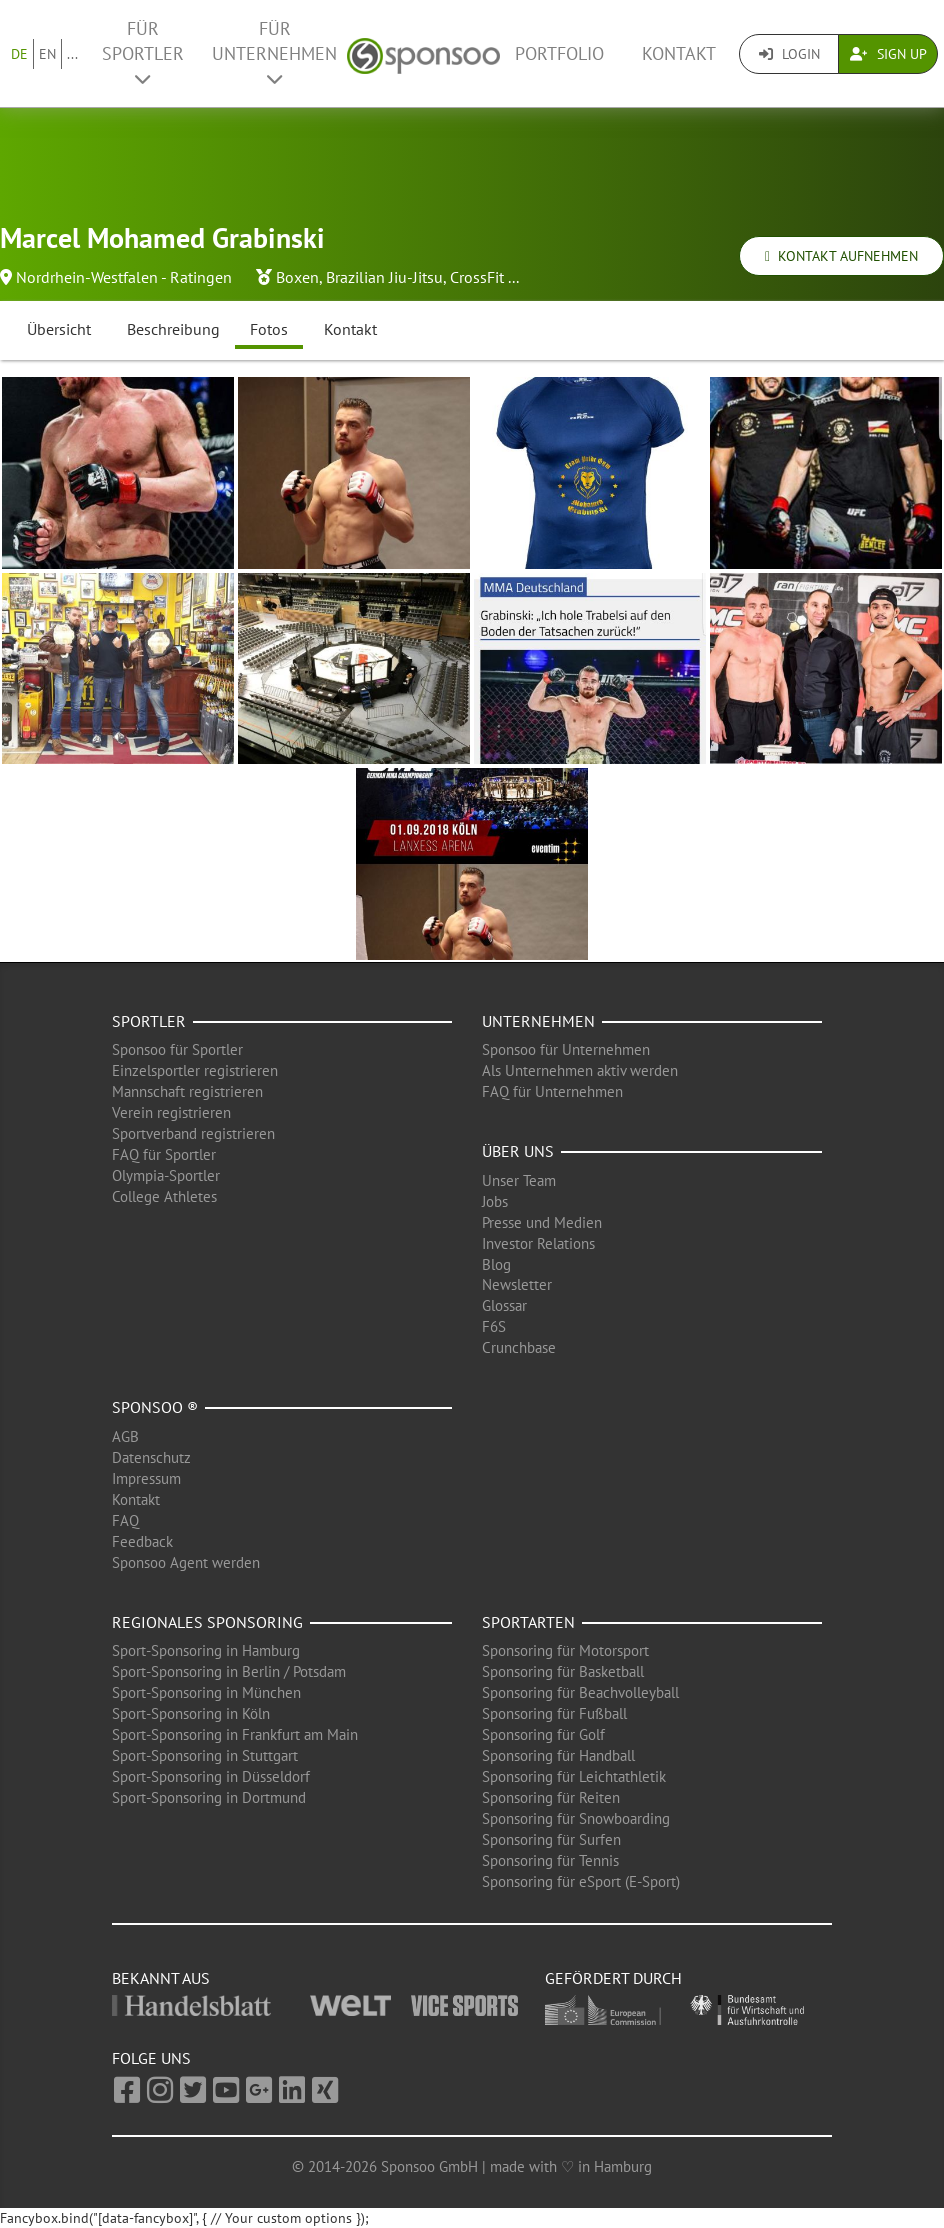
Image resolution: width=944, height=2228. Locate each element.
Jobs (495, 1201)
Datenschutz (151, 1457)
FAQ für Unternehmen (552, 1091)
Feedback (142, 1541)
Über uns (518, 1151)
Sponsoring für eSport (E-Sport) (581, 1881)
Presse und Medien (542, 1222)
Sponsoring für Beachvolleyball (580, 1692)
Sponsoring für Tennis (550, 1860)
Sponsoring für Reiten (551, 1797)
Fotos (269, 329)
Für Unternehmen (274, 52)
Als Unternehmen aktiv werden (580, 1070)
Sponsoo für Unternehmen (566, 1049)
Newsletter (517, 1284)
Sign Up (888, 54)
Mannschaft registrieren (187, 1091)
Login (789, 54)
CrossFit (477, 277)
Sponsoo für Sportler (177, 1049)
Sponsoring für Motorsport (565, 1650)
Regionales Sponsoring (207, 1622)
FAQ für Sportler (164, 1154)
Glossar (504, 1305)
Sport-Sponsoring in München (206, 1692)
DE (19, 54)
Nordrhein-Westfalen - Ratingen (124, 277)
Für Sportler (143, 52)
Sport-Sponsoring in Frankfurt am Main (235, 1734)
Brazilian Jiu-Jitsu (384, 277)
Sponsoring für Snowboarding (576, 1818)
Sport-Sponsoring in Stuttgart (205, 1755)
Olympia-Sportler (166, 1175)
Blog (496, 1264)
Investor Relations (538, 1243)
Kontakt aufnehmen (841, 256)
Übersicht (59, 329)
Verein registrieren (171, 1112)
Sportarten (528, 1622)
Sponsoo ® (155, 1407)
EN (47, 54)
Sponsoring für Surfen (551, 1839)
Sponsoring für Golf (543, 1734)
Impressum (146, 1478)
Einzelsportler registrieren (195, 1070)
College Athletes (164, 1196)
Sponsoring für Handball (558, 1755)
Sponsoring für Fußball (554, 1713)
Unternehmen (538, 1021)
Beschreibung (173, 329)
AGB (125, 1436)
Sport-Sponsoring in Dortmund (209, 1797)
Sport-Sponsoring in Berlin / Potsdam (229, 1671)
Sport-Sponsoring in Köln (191, 1713)
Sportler (149, 1021)
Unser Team (519, 1180)
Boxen (297, 277)
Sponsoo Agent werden (186, 1562)
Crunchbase (519, 1347)
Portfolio (559, 53)
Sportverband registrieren (193, 1133)
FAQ (125, 1520)
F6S (494, 1326)
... (72, 54)
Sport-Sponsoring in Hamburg (206, 1650)
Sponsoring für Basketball (563, 1671)
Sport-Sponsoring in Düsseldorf (211, 1776)
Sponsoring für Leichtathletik (574, 1776)
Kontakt (679, 53)
